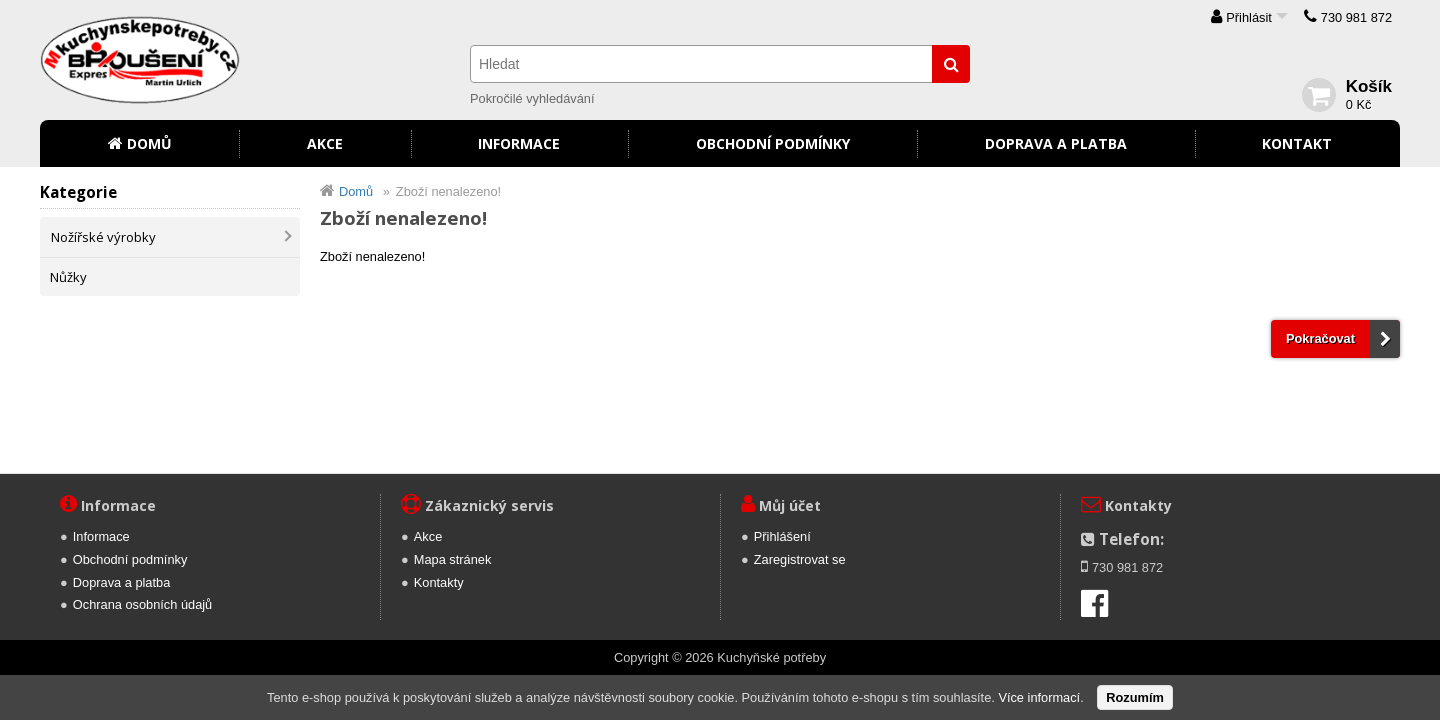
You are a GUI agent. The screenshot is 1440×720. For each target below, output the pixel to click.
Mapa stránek (453, 559)
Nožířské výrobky (103, 237)
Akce (325, 143)
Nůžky (68, 277)
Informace (519, 143)
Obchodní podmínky (773, 143)
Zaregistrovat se (800, 559)
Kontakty (439, 582)
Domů (149, 143)
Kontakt (1297, 143)
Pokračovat (1320, 338)
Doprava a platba (1056, 143)
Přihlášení (782, 536)
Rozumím (1135, 697)
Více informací (1039, 697)
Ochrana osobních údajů (142, 604)
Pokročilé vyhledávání (532, 98)
